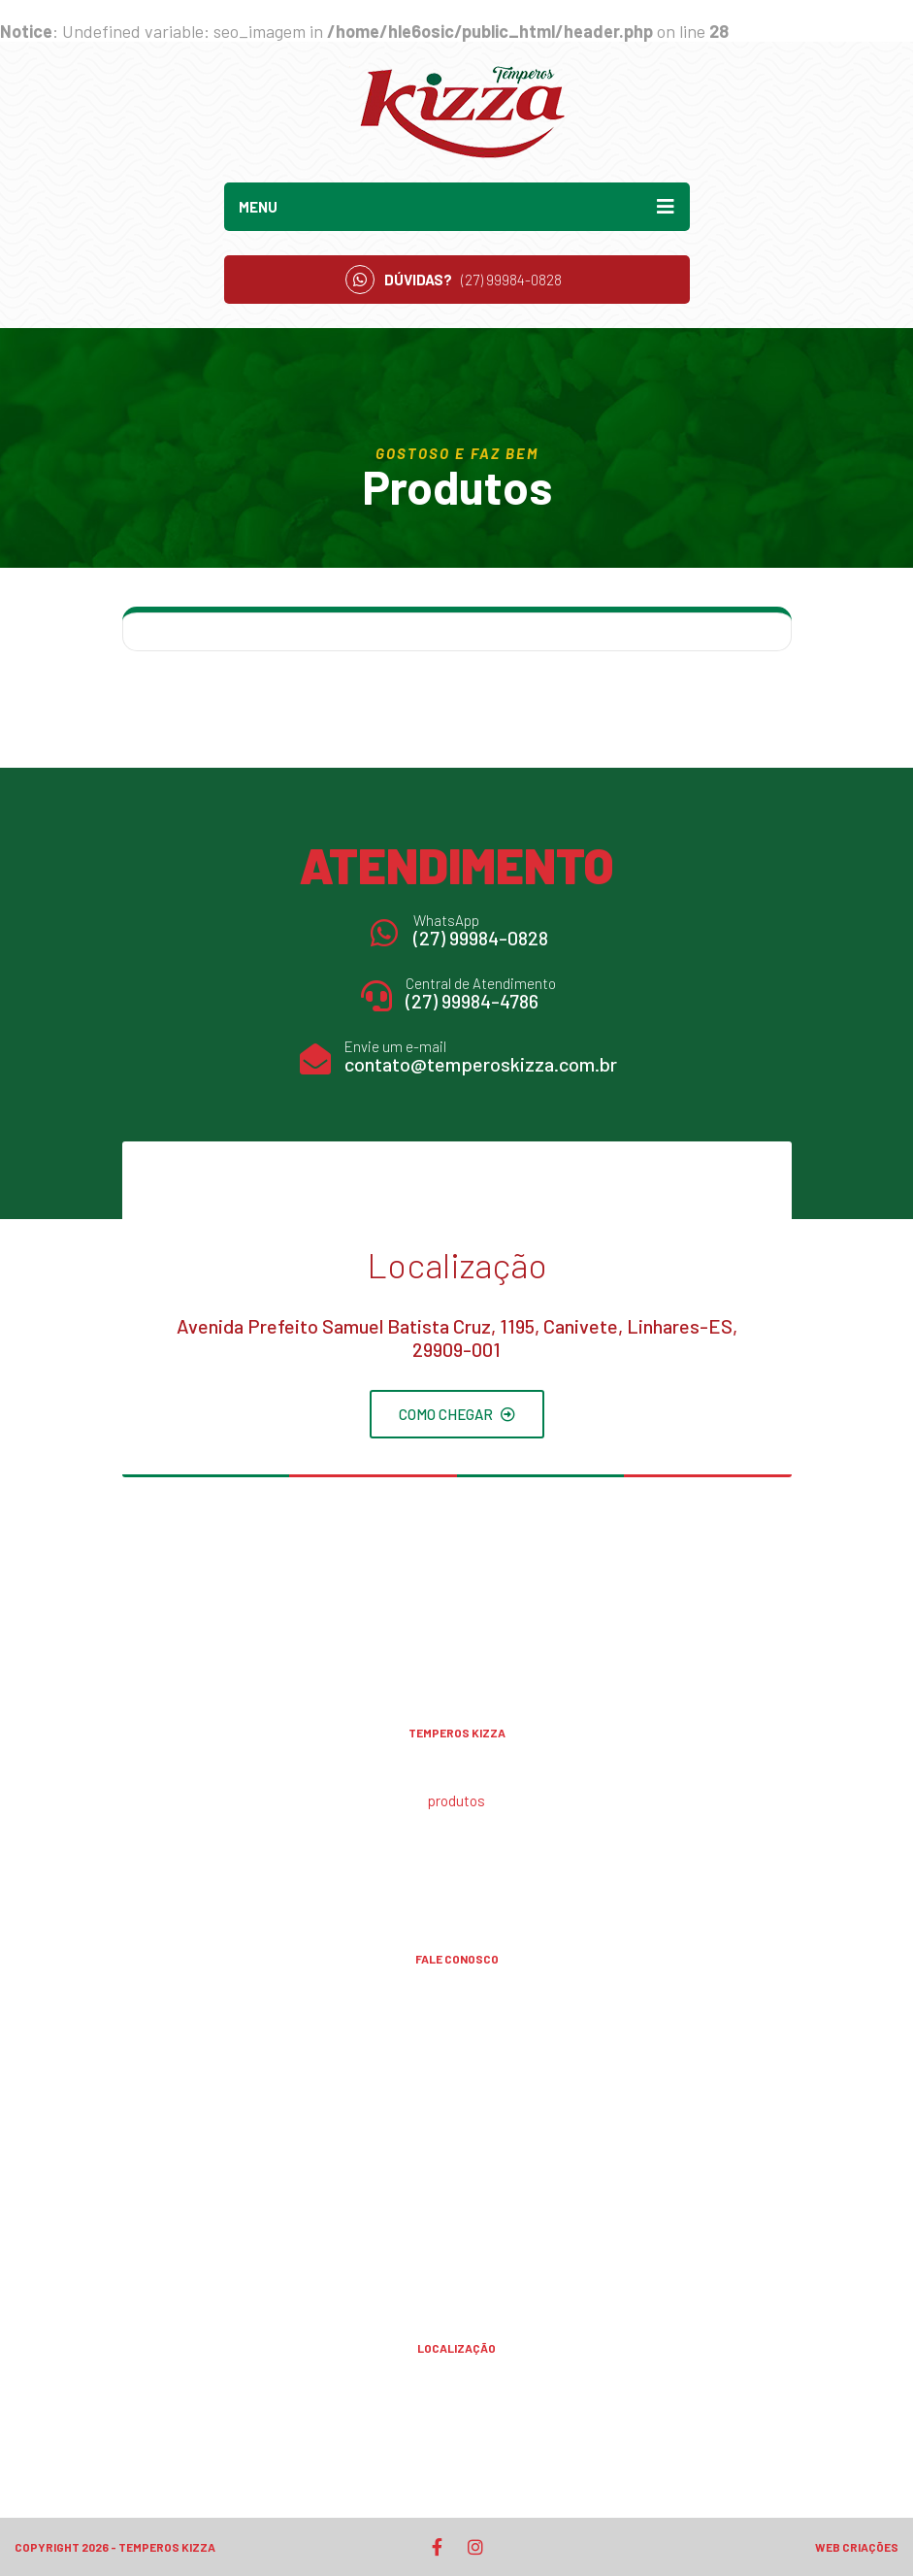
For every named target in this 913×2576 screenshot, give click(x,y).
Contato (457, 1864)
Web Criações (856, 2547)
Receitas (456, 1832)
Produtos (456, 1800)
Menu (457, 206)
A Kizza (457, 1768)
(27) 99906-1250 (457, 2080)
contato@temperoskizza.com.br (480, 1063)
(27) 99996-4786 (457, 2196)
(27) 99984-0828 (480, 937)
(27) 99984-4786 (472, 1000)
